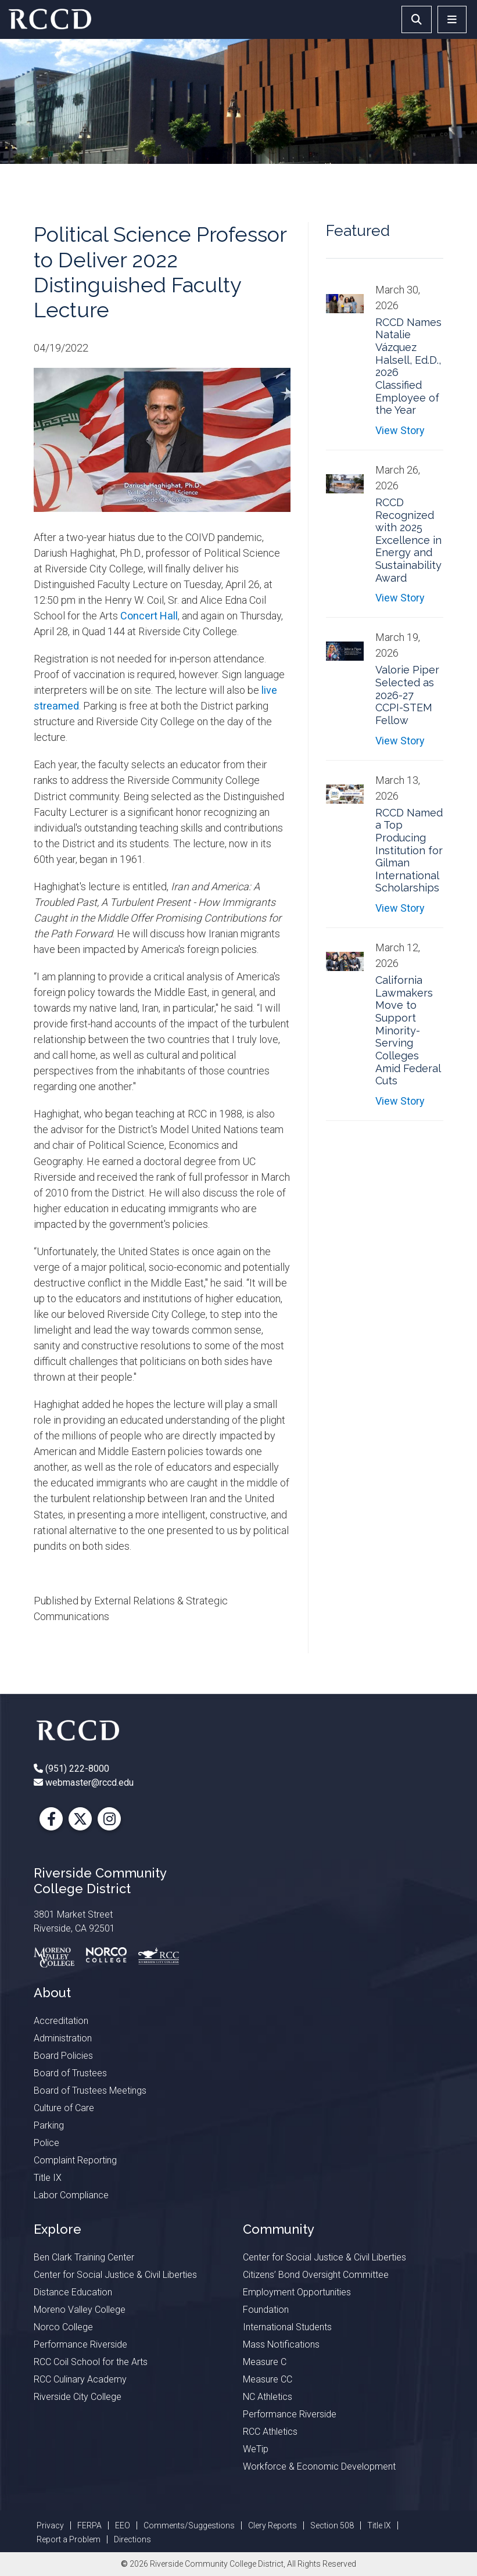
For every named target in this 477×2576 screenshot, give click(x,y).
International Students (287, 2327)
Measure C (264, 2361)
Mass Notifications (281, 2344)
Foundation (266, 2309)
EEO (122, 2525)
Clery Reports (272, 2525)
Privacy (50, 2525)
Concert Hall (149, 616)
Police (46, 2142)
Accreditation (61, 2020)
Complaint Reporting (75, 2160)
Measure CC (267, 2379)
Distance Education (73, 2292)
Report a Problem (69, 2539)
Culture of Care (64, 2107)
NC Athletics (267, 2396)
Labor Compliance (71, 2195)
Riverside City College (77, 2396)
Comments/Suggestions (189, 2525)
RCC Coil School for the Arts (91, 2361)
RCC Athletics (270, 2431)
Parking (49, 2125)
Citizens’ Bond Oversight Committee (316, 2274)
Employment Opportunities (297, 2292)
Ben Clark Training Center (84, 2257)
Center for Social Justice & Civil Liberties (115, 2274)
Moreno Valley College (79, 2309)
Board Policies (63, 2055)
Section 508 (332, 2525)
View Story (400, 430)
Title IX (48, 2177)
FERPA (89, 2525)
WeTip (255, 2449)
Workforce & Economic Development (319, 2466)
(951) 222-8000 (76, 1768)
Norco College (63, 2327)
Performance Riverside (80, 2344)
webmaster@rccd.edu (88, 1782)
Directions (132, 2539)
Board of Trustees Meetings (90, 2090)
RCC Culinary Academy (80, 2379)
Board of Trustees (70, 2073)
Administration (63, 2038)
